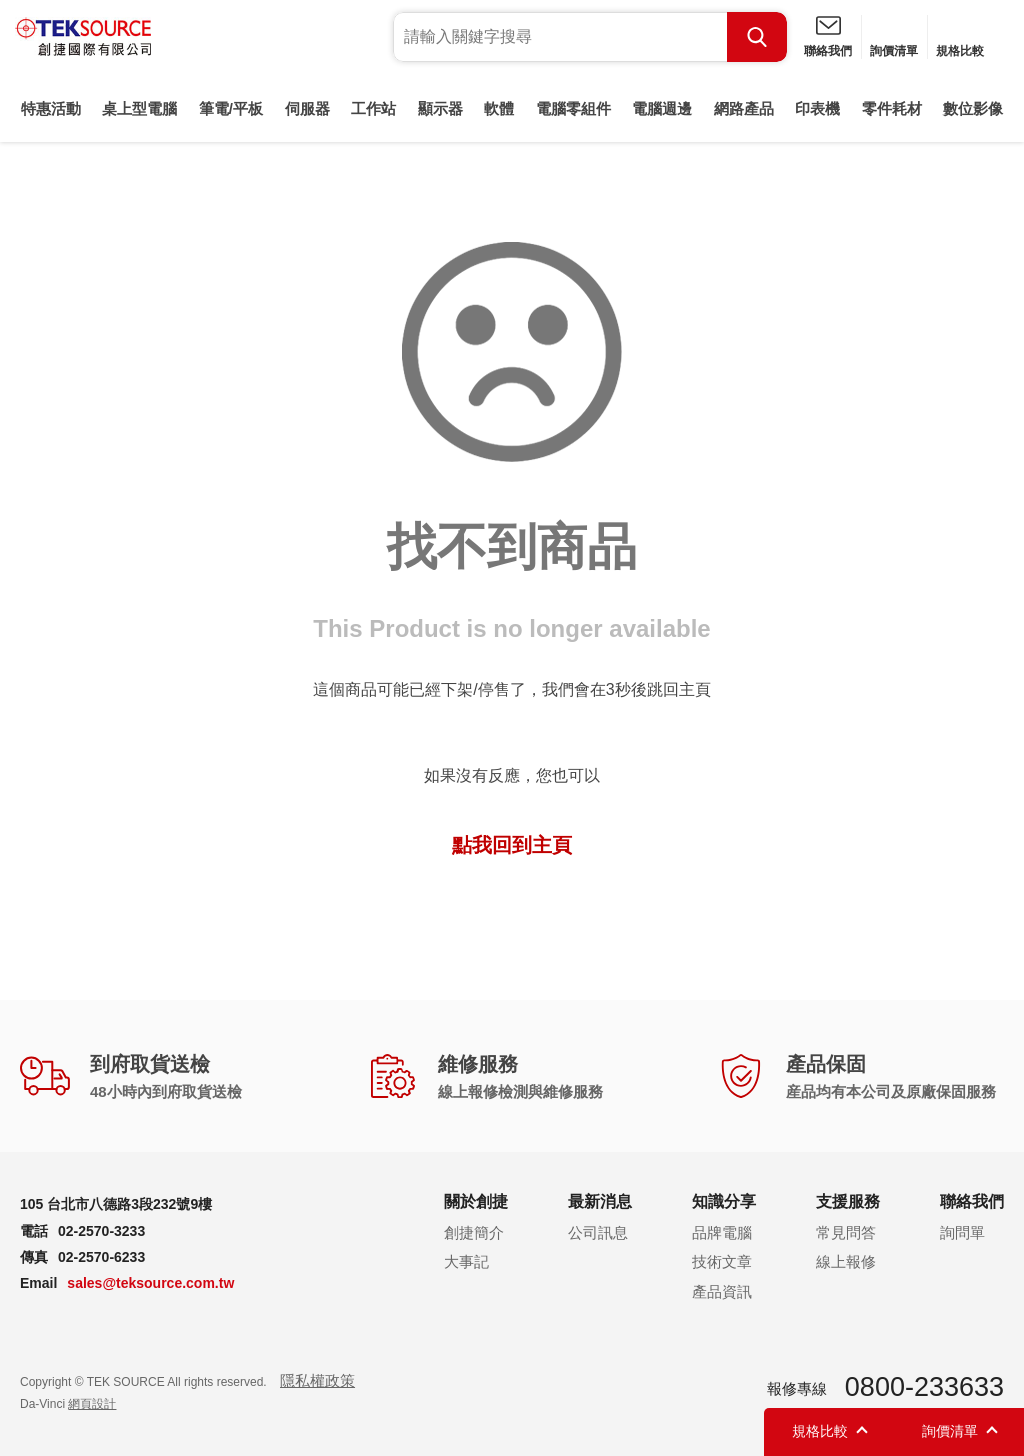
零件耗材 (892, 108)
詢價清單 (894, 51)
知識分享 (724, 1201)
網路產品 (744, 108)
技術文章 (722, 1261)
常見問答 (846, 1232)
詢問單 (962, 1232)
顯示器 (440, 108)
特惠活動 (51, 108)
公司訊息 (598, 1232)
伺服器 (307, 108)
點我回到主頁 (512, 845)
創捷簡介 (474, 1232)
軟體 (499, 108)
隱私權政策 (317, 1380)
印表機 (817, 108)
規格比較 (960, 51)
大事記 (466, 1261)
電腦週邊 (662, 108)
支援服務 (848, 1201)
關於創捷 (476, 1201)
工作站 (373, 108)
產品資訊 (722, 1291)
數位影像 (973, 108)
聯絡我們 (828, 51)
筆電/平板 (231, 108)
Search (757, 37)
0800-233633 (924, 1387)
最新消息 (600, 1201)
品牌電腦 (722, 1232)
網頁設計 (92, 1404)
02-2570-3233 (101, 1231)
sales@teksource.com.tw (150, 1283)
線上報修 (846, 1261)
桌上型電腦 (139, 108)
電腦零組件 (573, 108)
